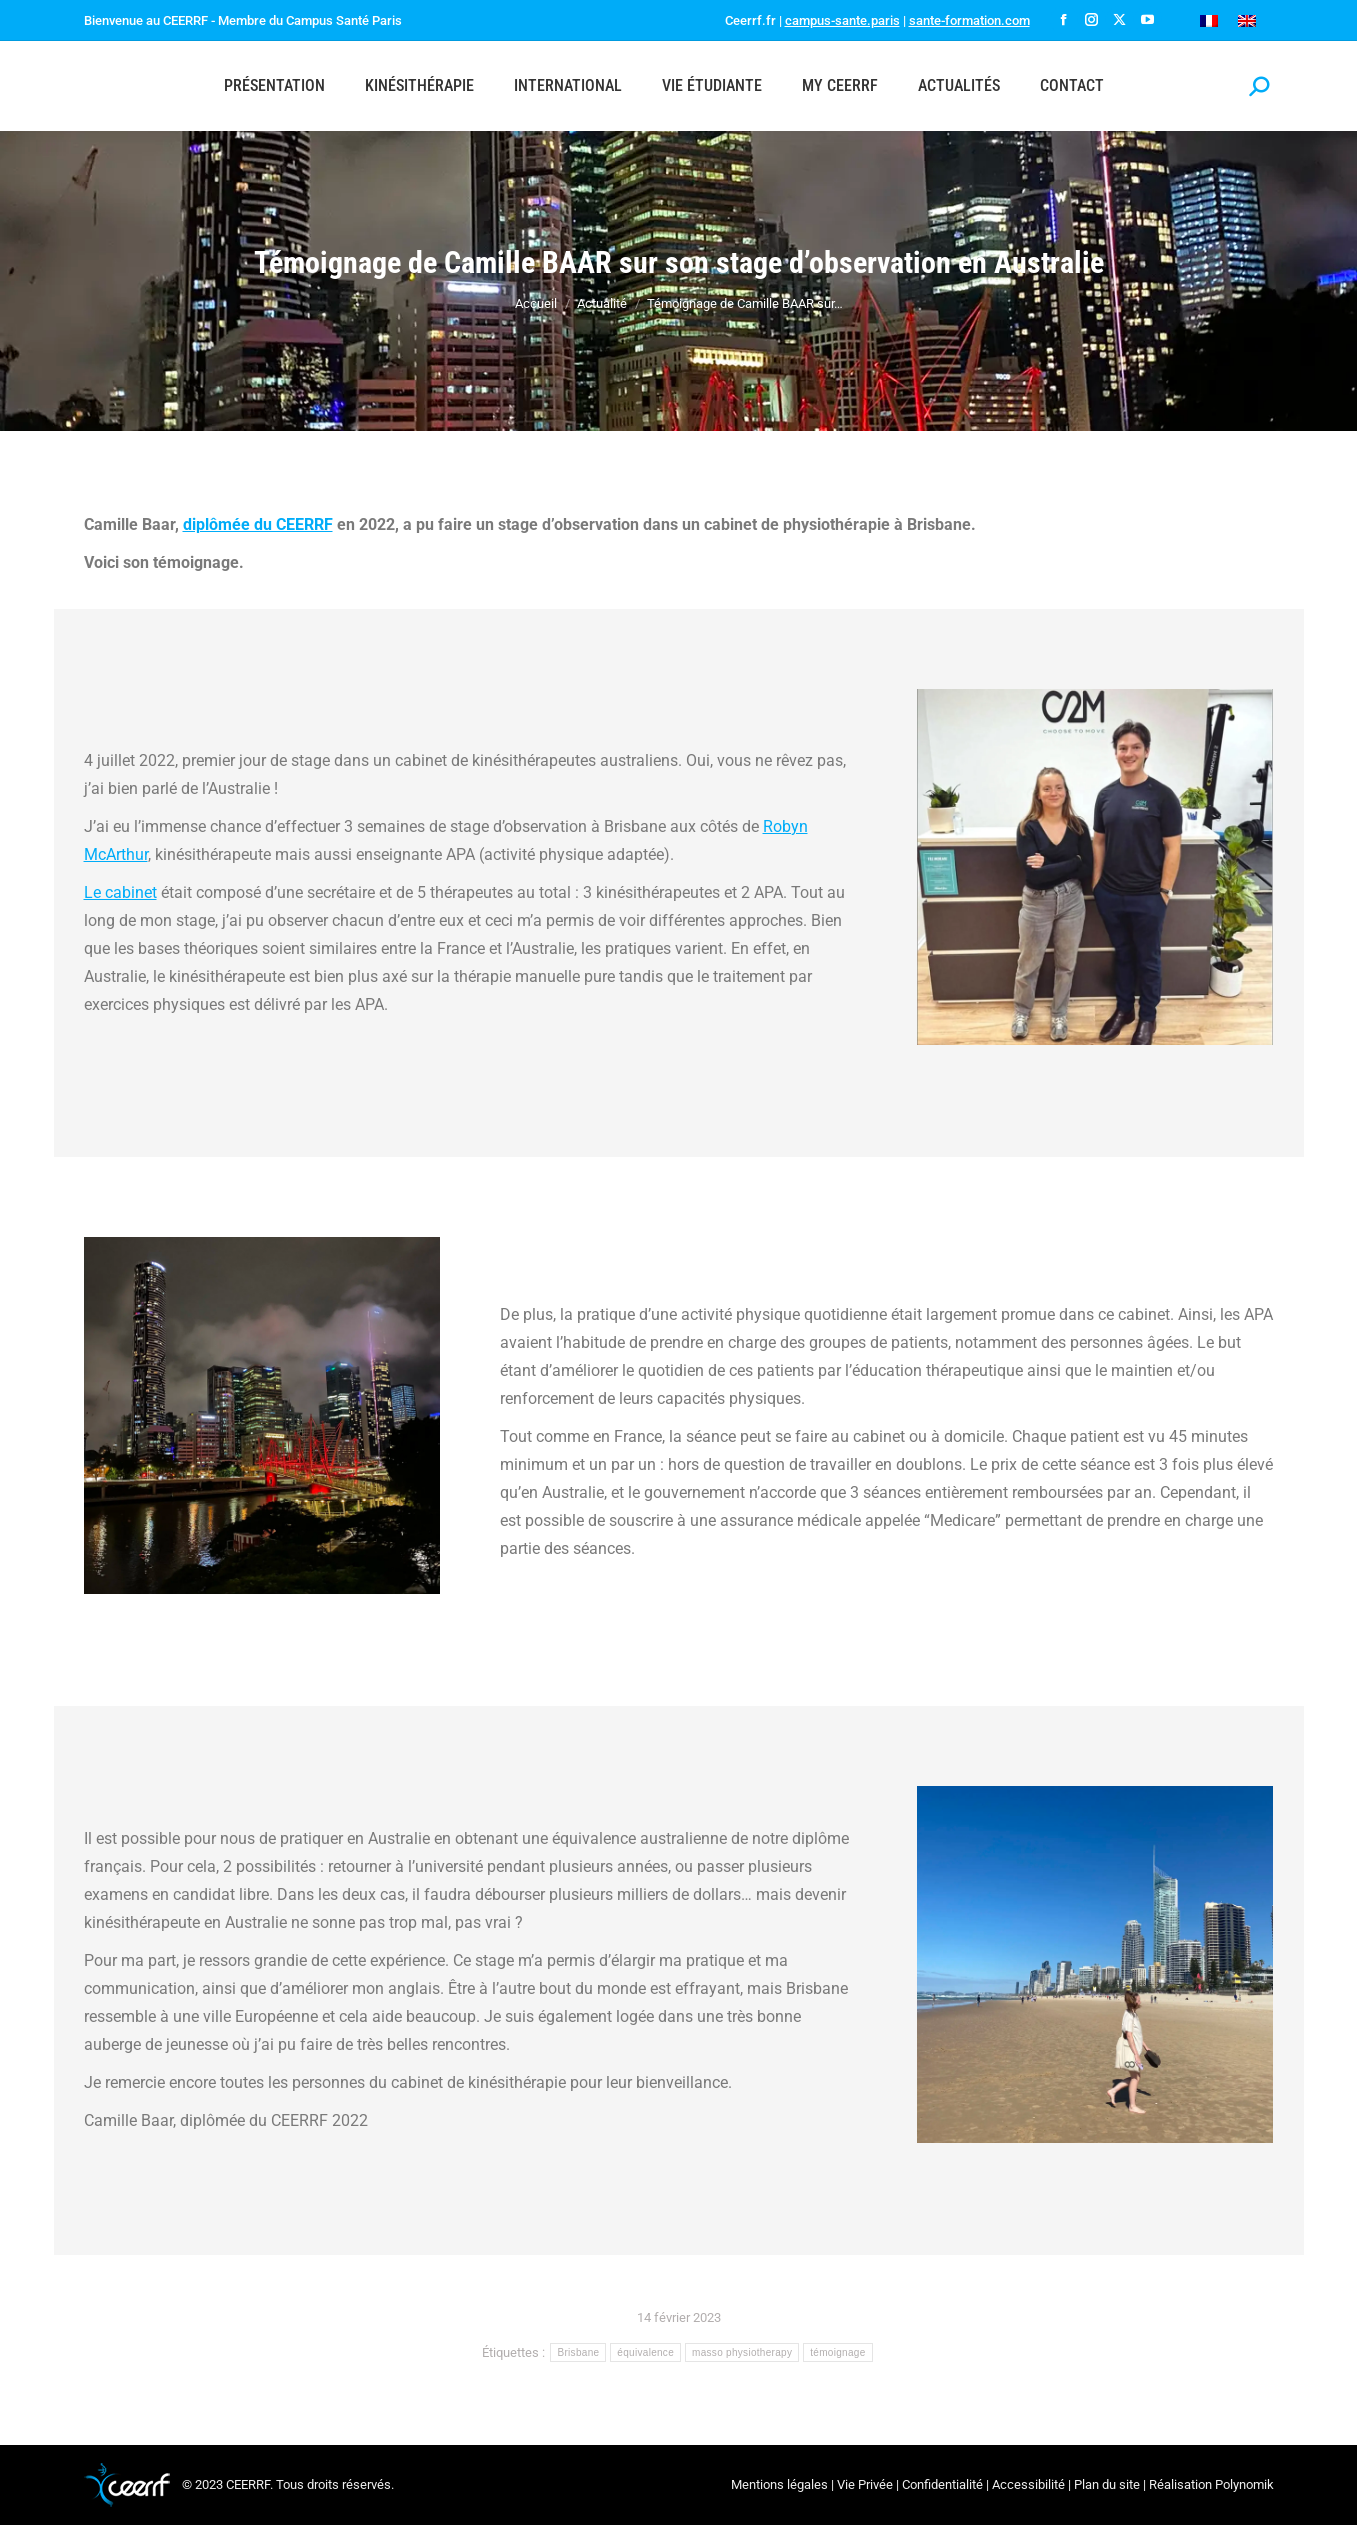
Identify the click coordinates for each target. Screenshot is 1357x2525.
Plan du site (1107, 2484)
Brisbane (578, 2352)
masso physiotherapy (742, 2352)
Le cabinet (120, 892)
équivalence (645, 2352)
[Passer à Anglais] (1247, 20)
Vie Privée (865, 2484)
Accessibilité (1028, 2484)
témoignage (837, 2352)
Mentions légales (779, 2484)
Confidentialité (942, 2484)
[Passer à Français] (1209, 20)
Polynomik (1244, 2484)
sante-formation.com (969, 20)
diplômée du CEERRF (258, 524)
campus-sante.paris (842, 20)
